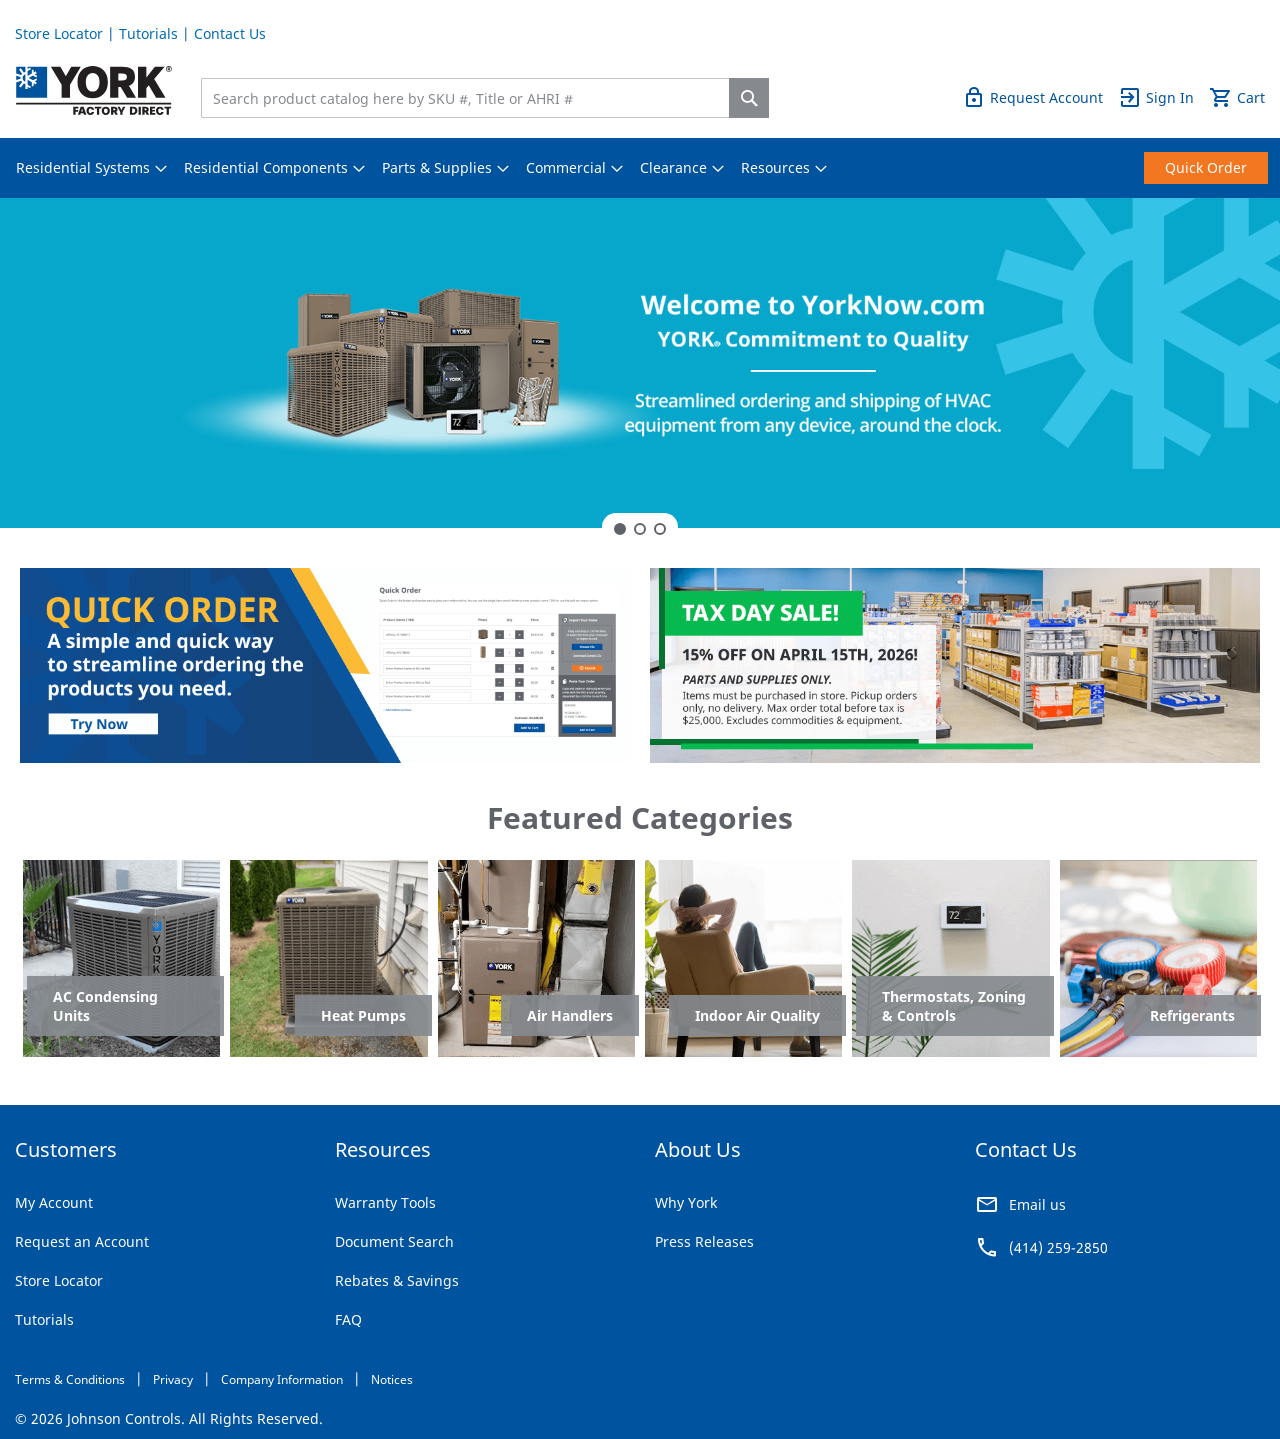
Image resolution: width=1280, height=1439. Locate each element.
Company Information (282, 1379)
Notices (392, 1379)
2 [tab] (640, 529)
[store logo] (94, 90)
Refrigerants (1192, 1015)
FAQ (348, 1319)
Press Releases (704, 1241)
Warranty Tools (385, 1202)
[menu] (640, 168)
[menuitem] (83, 168)
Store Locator (59, 33)
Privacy (173, 1379)
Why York (686, 1202)
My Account (54, 1202)
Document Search (394, 1241)
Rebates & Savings (397, 1280)
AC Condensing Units (105, 1006)
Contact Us (230, 33)
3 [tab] (660, 529)
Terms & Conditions (70, 1379)
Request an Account (82, 1241)
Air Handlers (570, 1015)
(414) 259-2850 (1058, 1247)
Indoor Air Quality (757, 1015)
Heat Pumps (363, 1015)
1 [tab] (620, 529)
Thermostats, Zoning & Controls (954, 1006)
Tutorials (148, 33)
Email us (1037, 1204)
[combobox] (470, 98)
